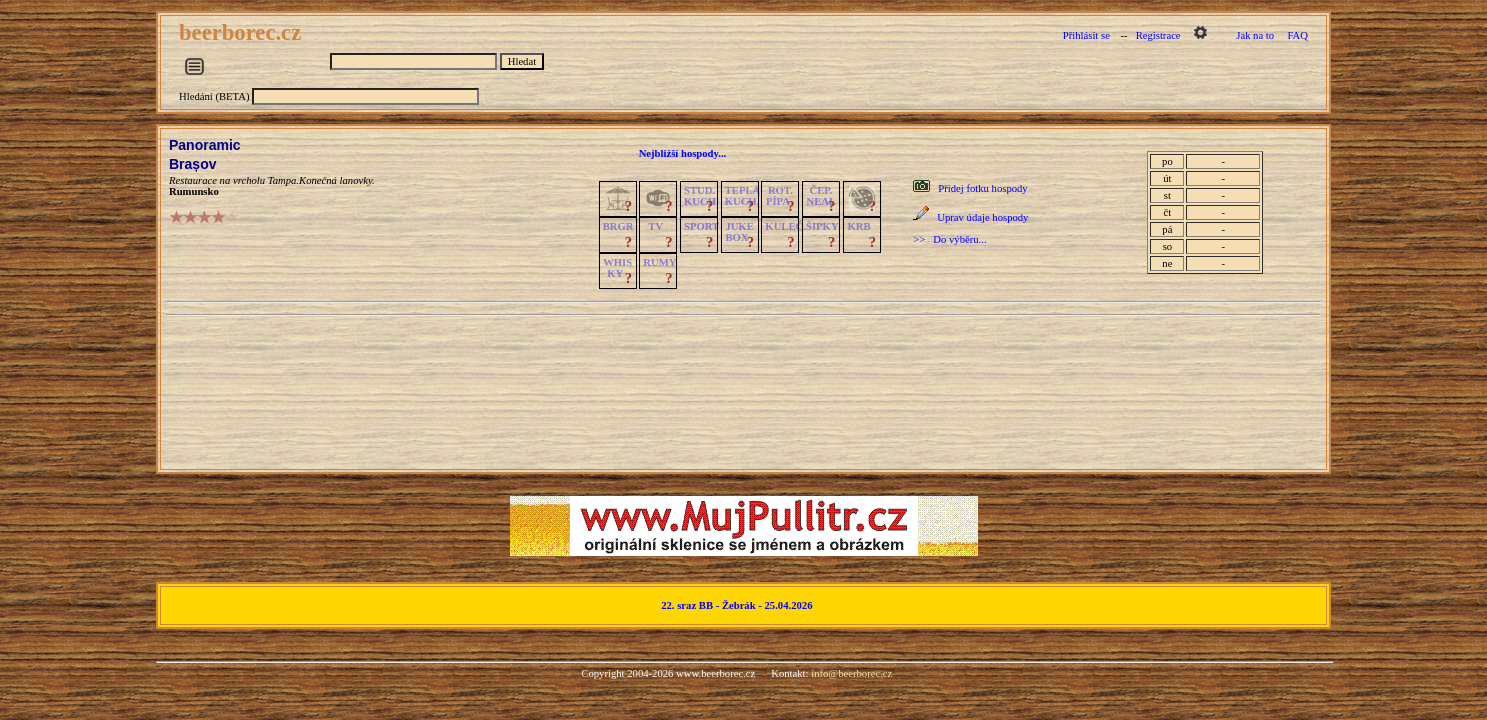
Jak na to (1255, 35)
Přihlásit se (1086, 35)
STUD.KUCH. (701, 196)
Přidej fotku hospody (982, 188)
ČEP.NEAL (821, 196)
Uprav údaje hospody (982, 217)
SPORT (701, 226)
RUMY (659, 262)
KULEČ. (785, 226)
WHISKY (617, 268)
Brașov (192, 164)
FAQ (1297, 35)
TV (655, 226)
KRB (858, 226)
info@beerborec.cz (851, 673)
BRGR (618, 226)
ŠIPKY (822, 226)
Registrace (1158, 35)
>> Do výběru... (949, 239)
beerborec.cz (243, 32)
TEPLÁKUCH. (743, 196)
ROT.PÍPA (779, 196)
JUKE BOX (739, 232)
